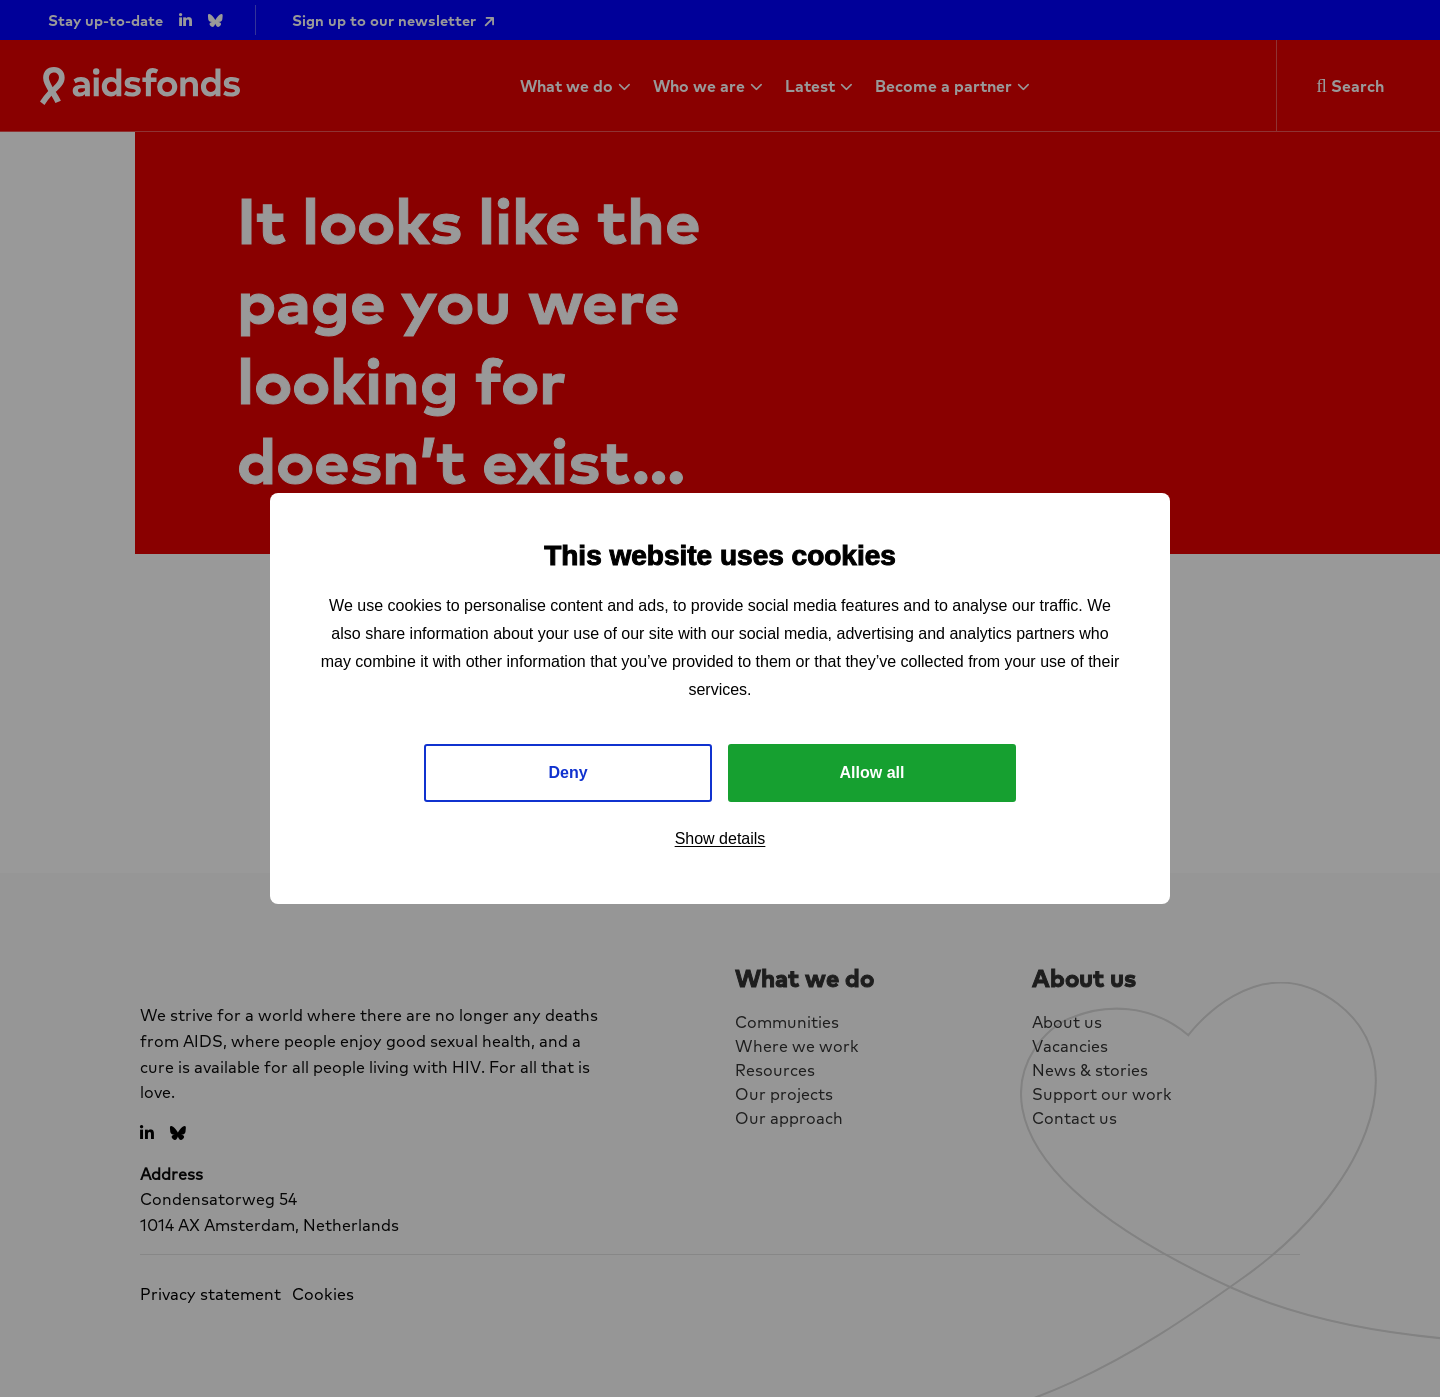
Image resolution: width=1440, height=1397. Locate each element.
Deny (567, 772)
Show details (720, 838)
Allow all (872, 772)
